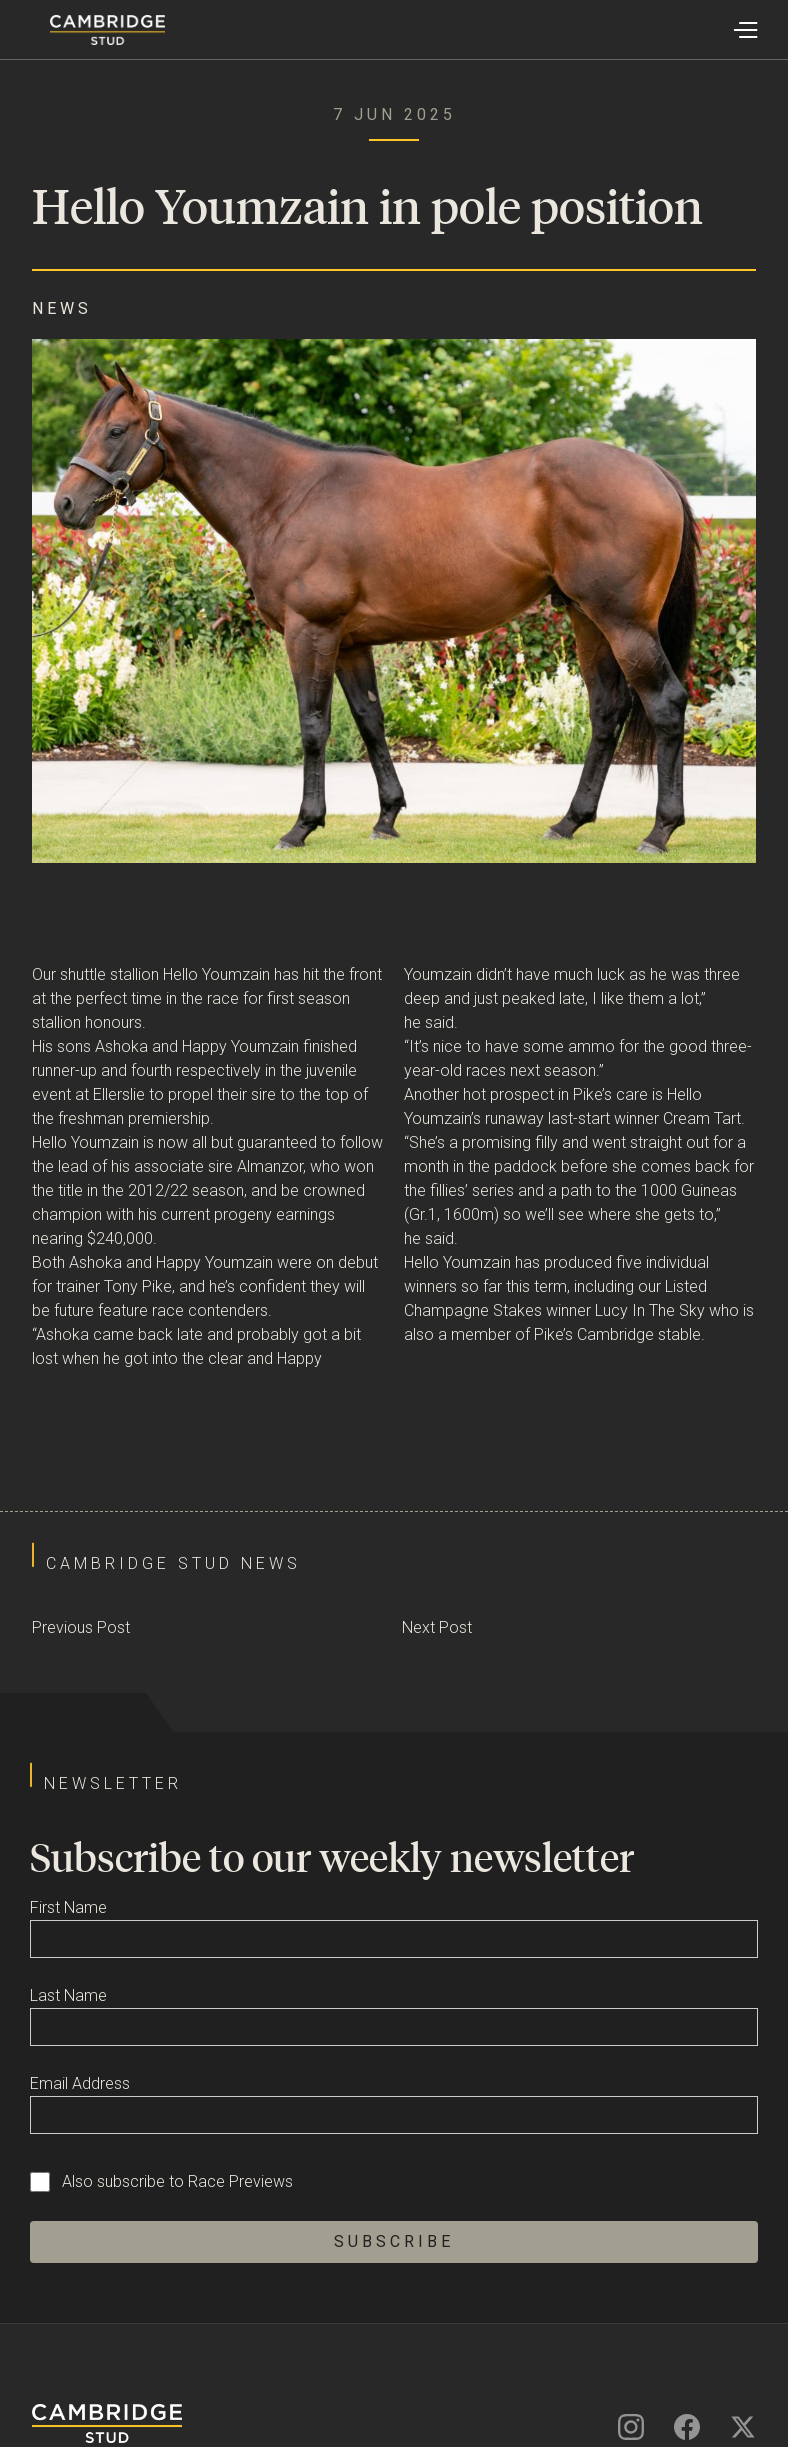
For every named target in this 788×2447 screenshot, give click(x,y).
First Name (68, 1907)
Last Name (68, 1995)
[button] (744, 30)
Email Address (80, 2083)
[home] (82, 30)
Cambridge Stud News (173, 1563)
